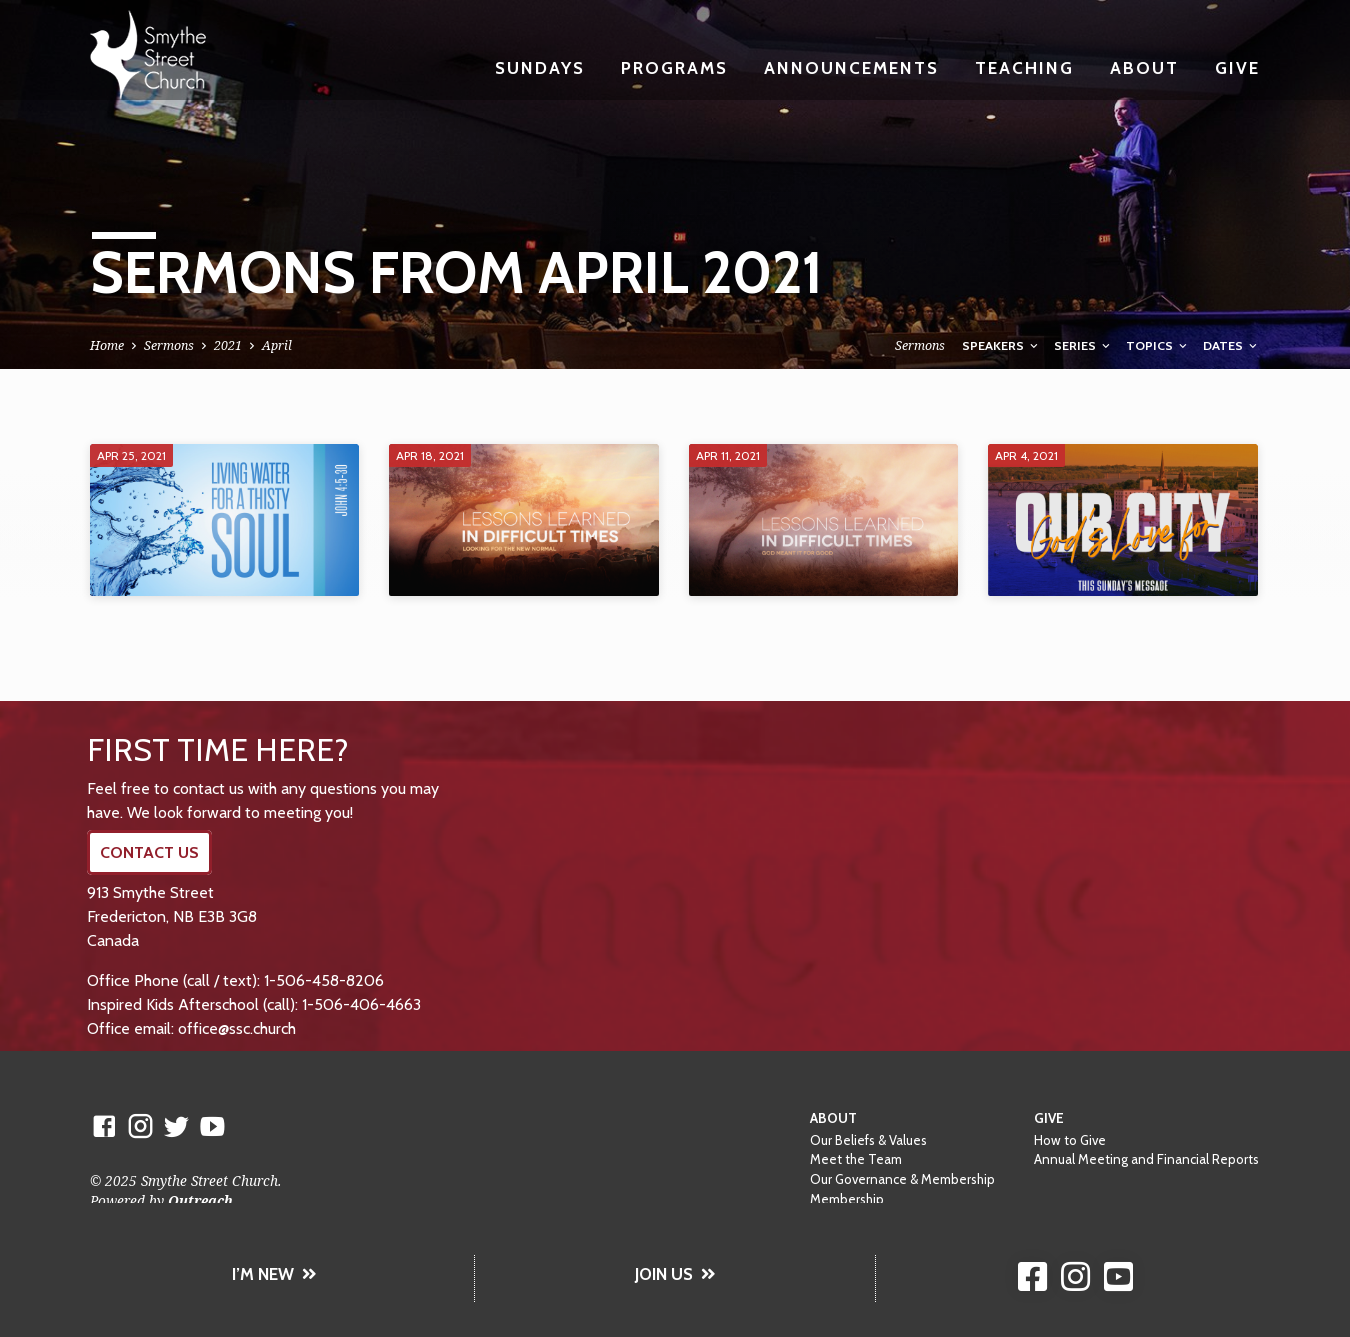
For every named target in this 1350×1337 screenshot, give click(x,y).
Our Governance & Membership (902, 1179)
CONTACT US (149, 852)
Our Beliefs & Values (868, 1140)
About (1144, 67)
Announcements (851, 67)
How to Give (1070, 1140)
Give (1237, 67)
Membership (847, 1199)
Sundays (540, 67)
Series (1083, 345)
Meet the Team (856, 1159)
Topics (1158, 345)
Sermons (169, 345)
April (277, 345)
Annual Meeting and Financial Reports (1146, 1159)
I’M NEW (274, 1274)
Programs (674, 67)
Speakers (1001, 345)
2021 (228, 345)
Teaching (1024, 67)
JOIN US (675, 1274)
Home (107, 345)
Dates (1231, 345)
